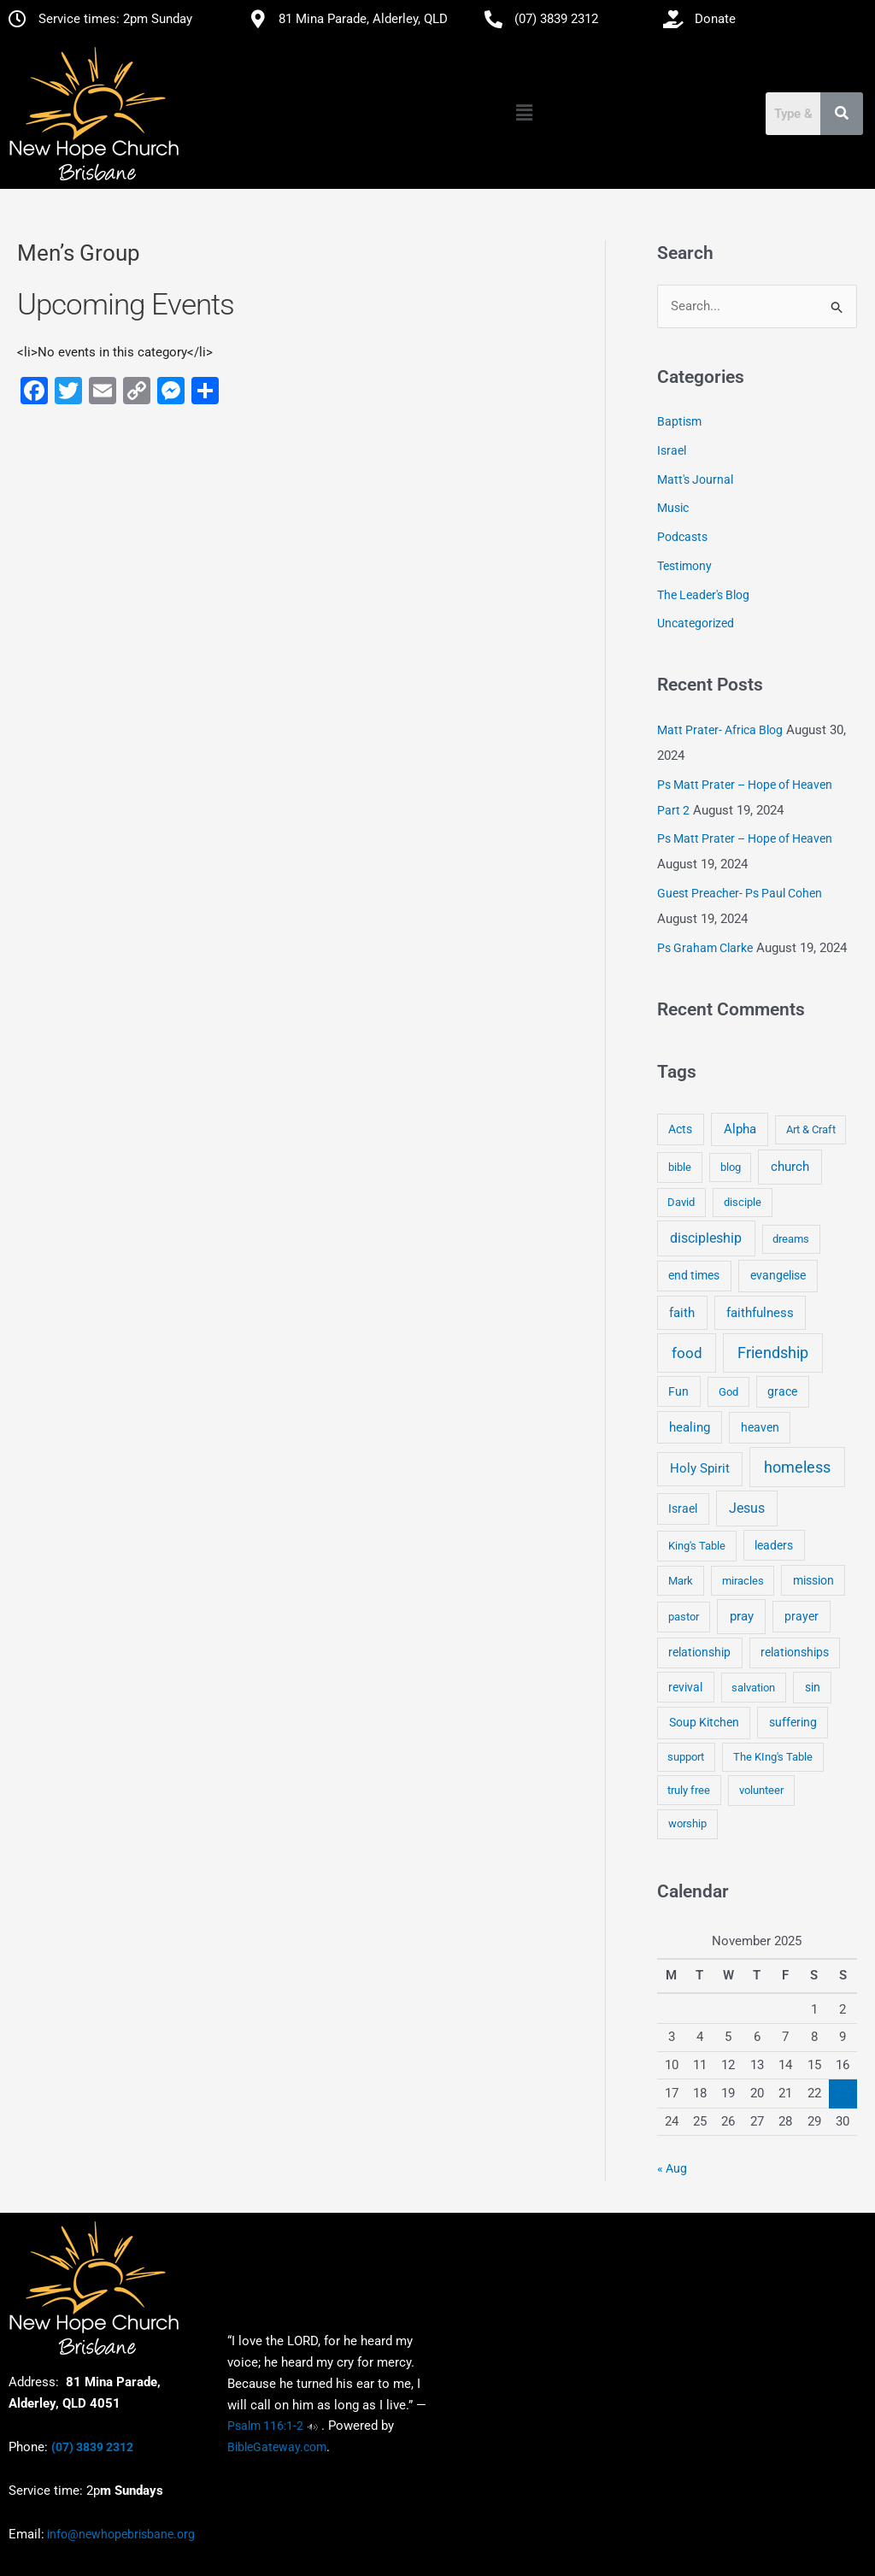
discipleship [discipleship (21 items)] (706, 1239)
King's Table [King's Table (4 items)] (696, 1545)
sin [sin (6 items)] (812, 1687)
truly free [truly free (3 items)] (688, 1790)
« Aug (672, 2168)
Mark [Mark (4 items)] (680, 1580)
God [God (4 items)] (728, 1391)
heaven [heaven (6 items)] (760, 1427)
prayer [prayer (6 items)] (801, 1616)
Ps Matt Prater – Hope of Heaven (744, 839)
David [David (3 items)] (681, 1202)
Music (673, 508)
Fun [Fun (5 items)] (678, 1391)
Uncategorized (695, 624)
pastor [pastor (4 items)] (683, 1616)
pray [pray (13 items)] (742, 1616)
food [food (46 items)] (687, 1353)
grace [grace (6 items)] (782, 1391)
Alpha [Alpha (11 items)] (740, 1130)
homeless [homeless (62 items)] (797, 1468)
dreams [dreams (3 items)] (790, 1239)
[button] (523, 113)
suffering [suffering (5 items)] (793, 1723)
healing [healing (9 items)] (689, 1427)
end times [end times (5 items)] (693, 1276)
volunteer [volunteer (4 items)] (761, 1790)
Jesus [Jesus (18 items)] (747, 1509)
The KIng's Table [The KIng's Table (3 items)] (773, 1757)
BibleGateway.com (276, 2447)
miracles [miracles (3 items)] (743, 1580)
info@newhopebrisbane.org (119, 2534)
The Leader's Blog (703, 595)
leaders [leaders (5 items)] (774, 1545)
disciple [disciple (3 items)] (742, 1202)
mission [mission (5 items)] (813, 1580)
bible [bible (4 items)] (679, 1167)
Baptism (679, 422)
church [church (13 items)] (790, 1166)
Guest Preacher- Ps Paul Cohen (739, 894)
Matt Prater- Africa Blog (720, 730)
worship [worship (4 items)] (687, 1824)
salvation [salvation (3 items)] (753, 1687)
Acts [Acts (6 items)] (680, 1130)
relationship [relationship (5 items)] (699, 1653)
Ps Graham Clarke (705, 948)
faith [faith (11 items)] (682, 1312)
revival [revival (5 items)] (685, 1687)
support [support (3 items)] (685, 1757)
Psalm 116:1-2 (265, 2426)
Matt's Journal (695, 479)
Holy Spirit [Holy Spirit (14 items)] (700, 1469)
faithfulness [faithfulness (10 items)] (760, 1312)
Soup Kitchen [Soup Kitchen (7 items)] (704, 1723)
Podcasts (682, 537)
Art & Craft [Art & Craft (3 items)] (811, 1130)
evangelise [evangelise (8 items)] (778, 1276)
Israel (671, 450)
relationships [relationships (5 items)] (794, 1653)
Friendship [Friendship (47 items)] (772, 1353)
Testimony (684, 566)
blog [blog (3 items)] (730, 1167)
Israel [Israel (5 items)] (682, 1509)
